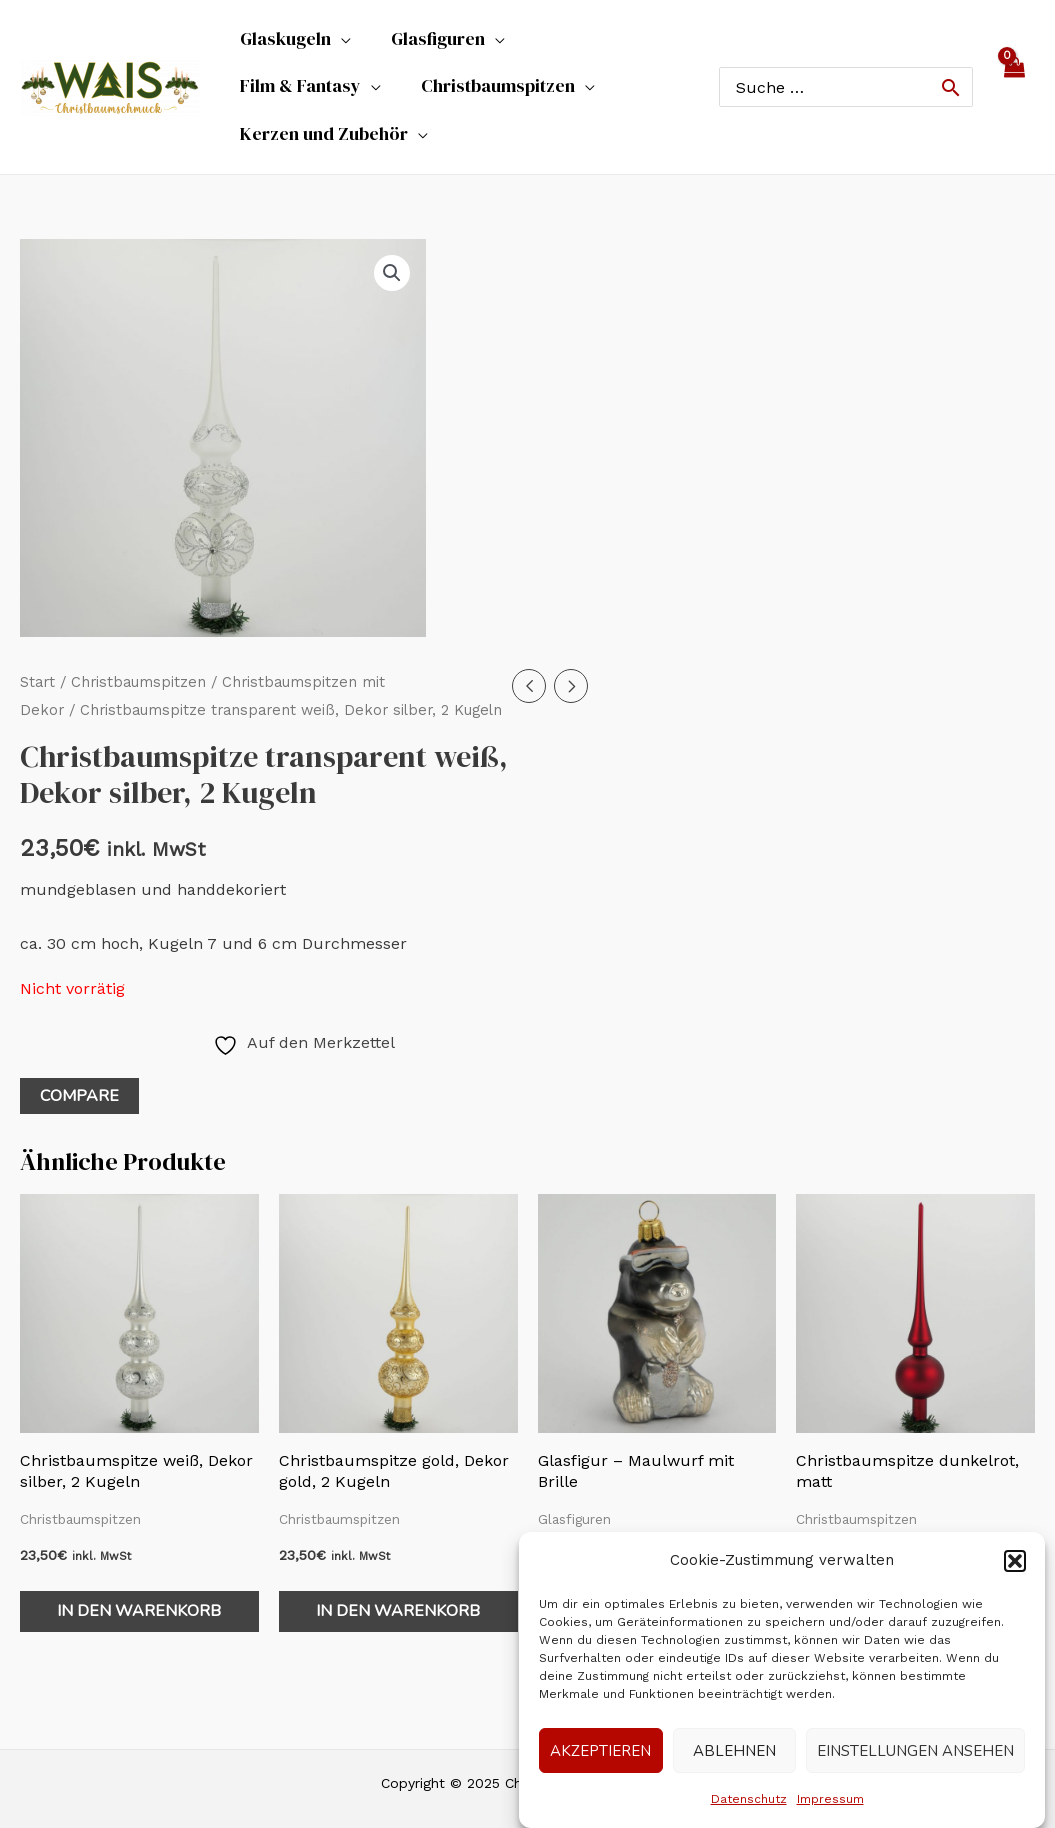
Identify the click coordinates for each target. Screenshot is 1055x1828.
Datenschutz (749, 1799)
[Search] (951, 66)
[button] (1015, 1561)
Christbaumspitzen (138, 640)
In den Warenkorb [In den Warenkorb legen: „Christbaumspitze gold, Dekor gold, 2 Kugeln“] (398, 1569)
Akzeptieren (600, 1751)
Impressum (830, 1799)
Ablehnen (734, 1751)
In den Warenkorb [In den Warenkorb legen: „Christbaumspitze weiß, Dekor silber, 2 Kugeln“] (139, 1569)
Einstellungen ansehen (915, 1751)
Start (37, 640)
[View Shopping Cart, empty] (1014, 66)
